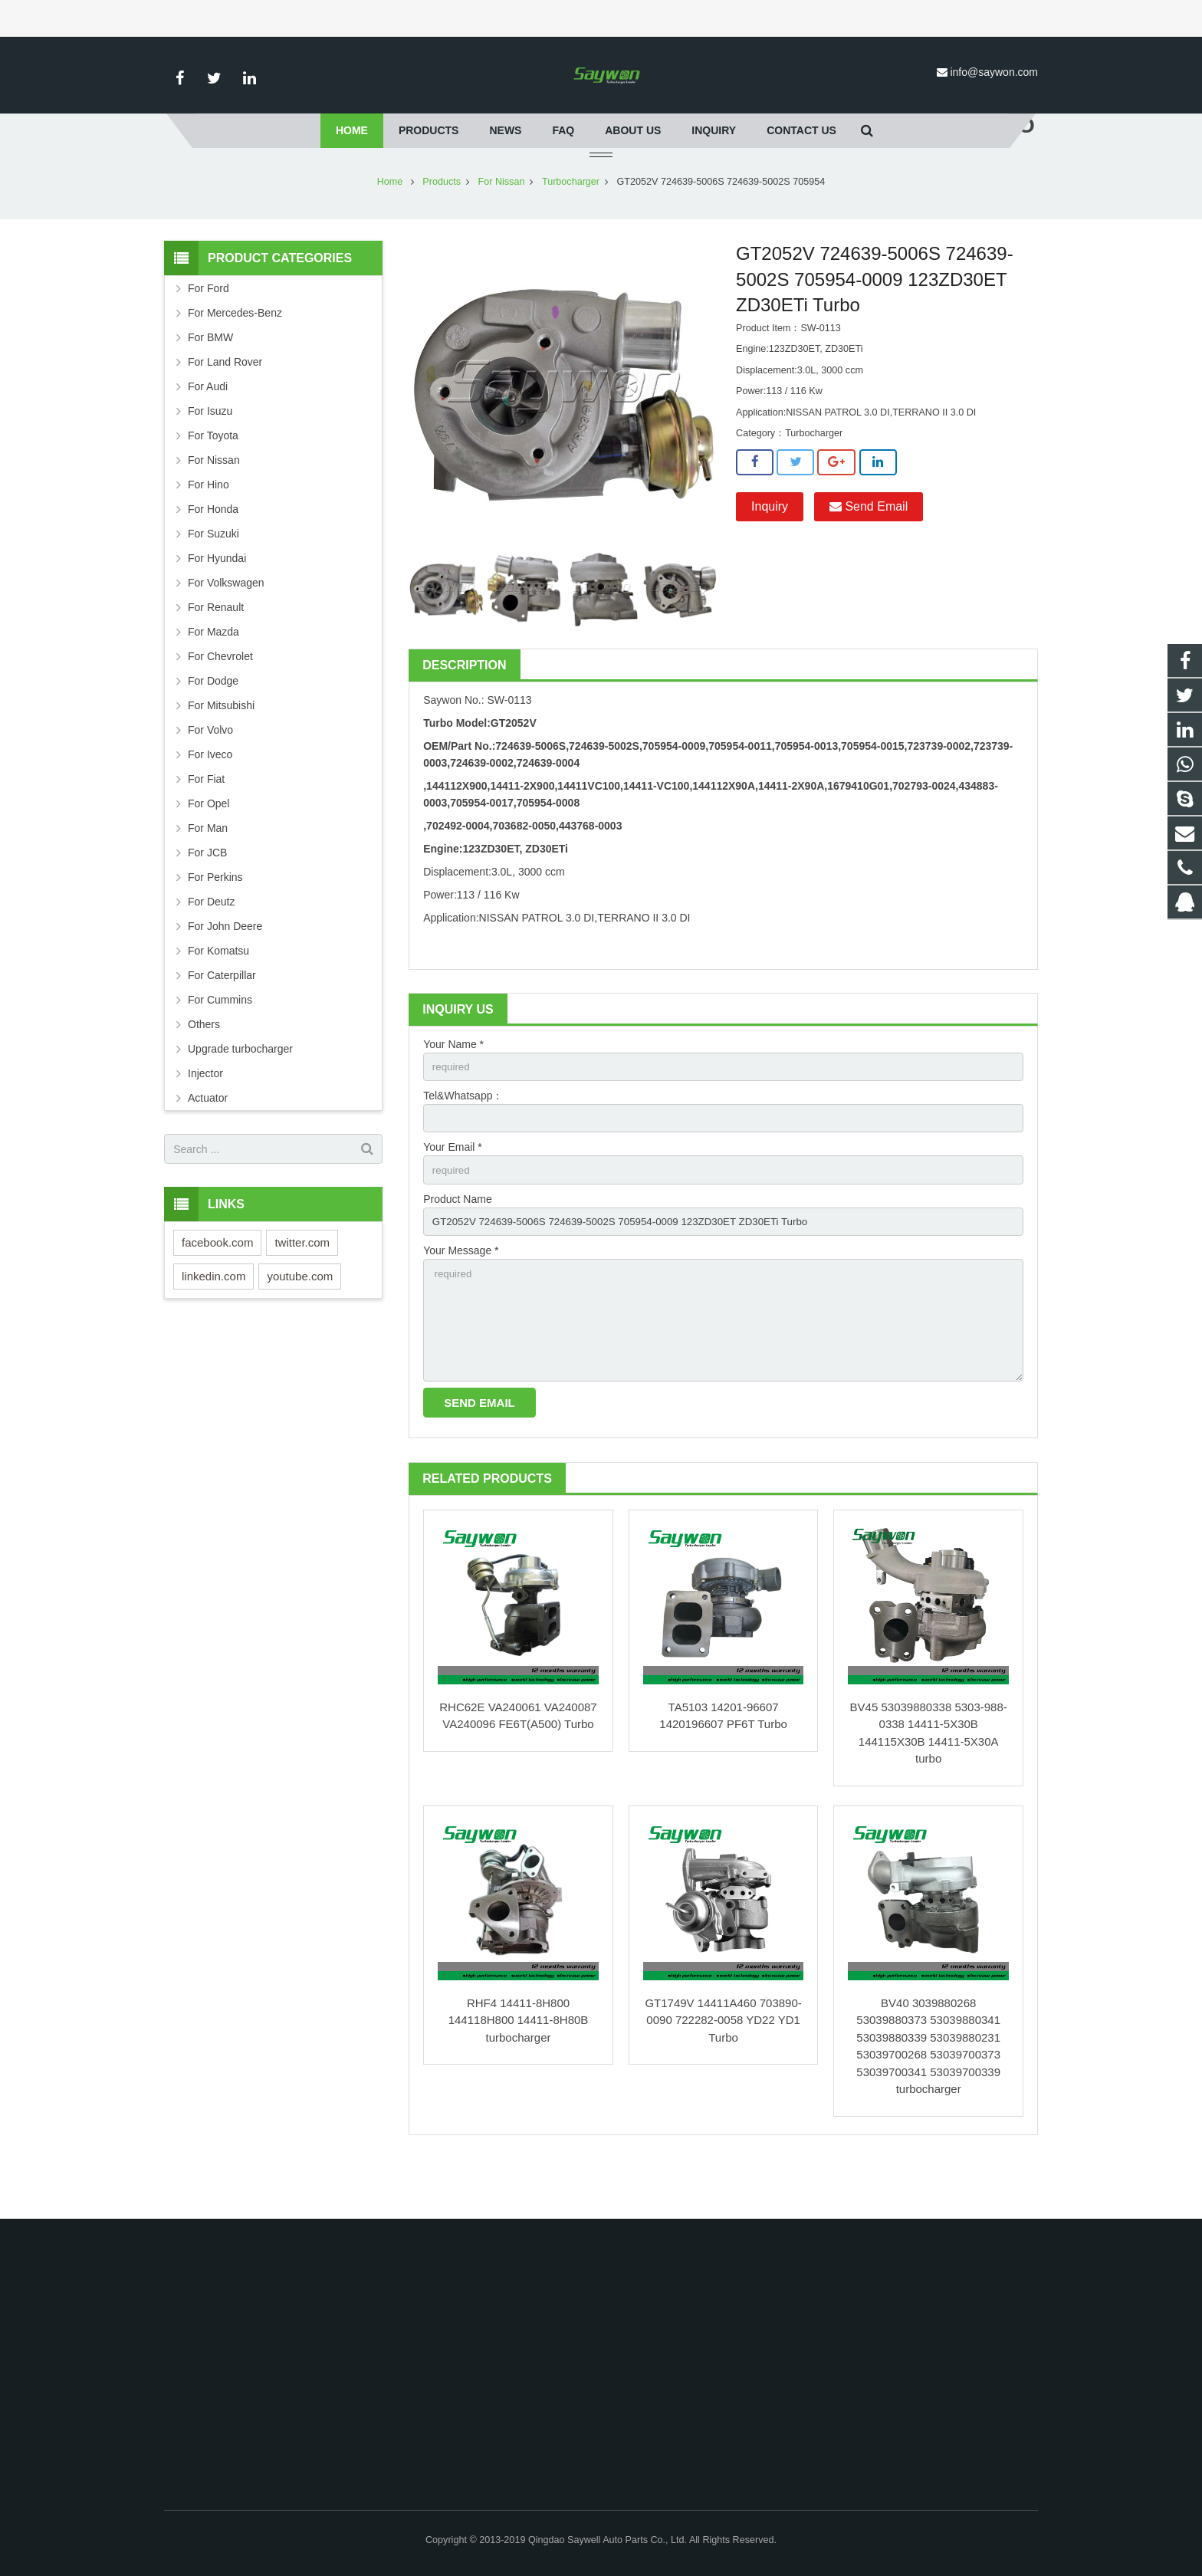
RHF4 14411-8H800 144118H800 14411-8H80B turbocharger (518, 2077)
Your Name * (453, 1089)
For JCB (207, 898)
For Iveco (210, 800)
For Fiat (206, 824)
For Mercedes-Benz (235, 358)
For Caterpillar (222, 1020)
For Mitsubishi (221, 750)
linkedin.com (213, 1321)
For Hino (208, 530)
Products (441, 227)
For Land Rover (225, 407)
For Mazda (213, 677)
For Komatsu (218, 996)
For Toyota (213, 481)
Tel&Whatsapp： (463, 1142)
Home (390, 227)
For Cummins (220, 1045)
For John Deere (225, 971)
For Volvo (210, 775)
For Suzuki (213, 579)
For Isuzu (210, 456)
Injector (205, 1118)
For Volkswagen (226, 628)
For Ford (208, 333)
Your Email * (452, 1195)
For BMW (210, 382)
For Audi (208, 432)
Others (204, 1069)
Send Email (868, 551)
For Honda (213, 554)
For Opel (208, 849)
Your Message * (460, 1301)
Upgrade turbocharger (240, 1094)
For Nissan (501, 227)
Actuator (208, 1143)
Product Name (457, 1248)
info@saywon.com (994, 72)
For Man (208, 873)
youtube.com (300, 1321)
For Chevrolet (220, 701)
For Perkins (215, 922)
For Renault (216, 652)
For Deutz (211, 947)
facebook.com (217, 1287)
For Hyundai (217, 603)
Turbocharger (570, 227)
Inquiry (769, 551)
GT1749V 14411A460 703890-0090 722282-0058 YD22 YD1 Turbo (723, 2077)
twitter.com (302, 1287)
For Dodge (213, 726)
